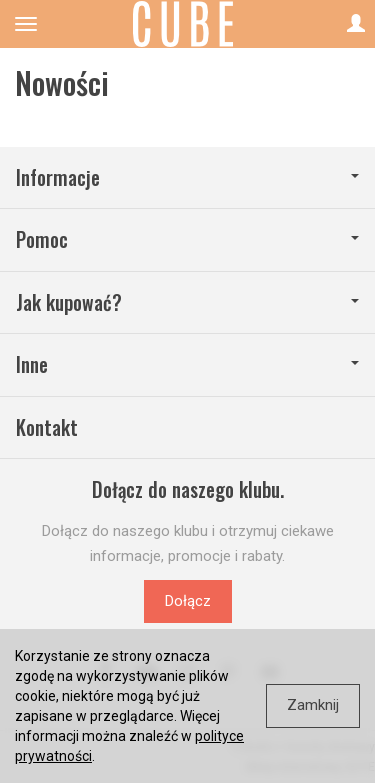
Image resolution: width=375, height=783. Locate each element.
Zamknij (313, 705)
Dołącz (188, 601)
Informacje (187, 177)
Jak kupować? (187, 302)
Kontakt (47, 427)
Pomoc (187, 239)
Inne (187, 364)
